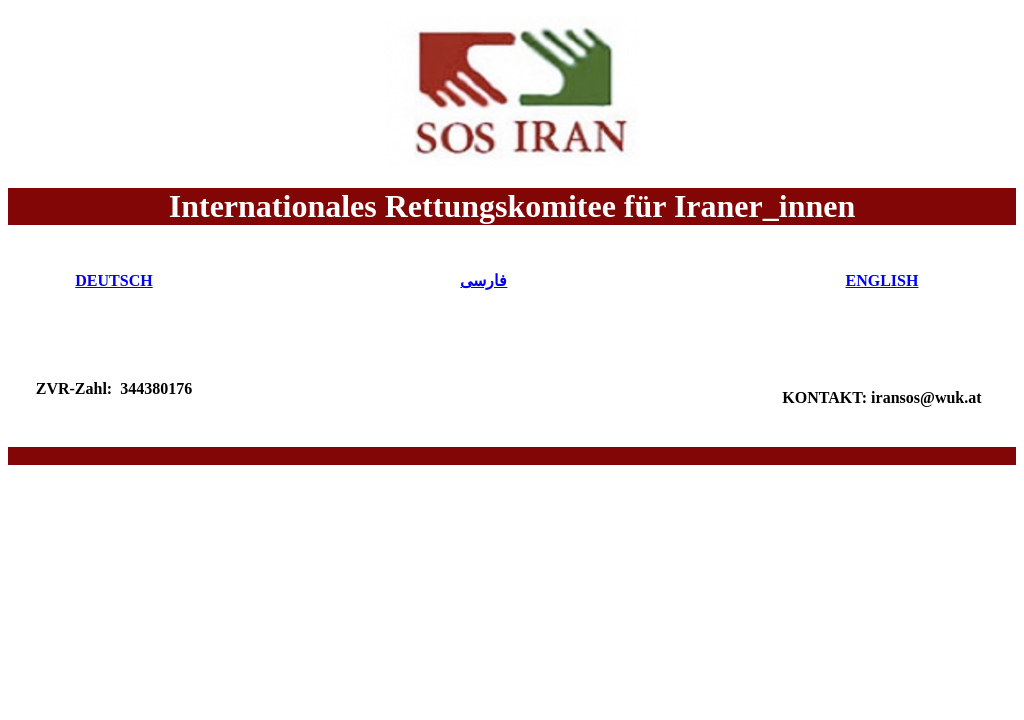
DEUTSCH (113, 280)
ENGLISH (882, 280)
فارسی (483, 280)
